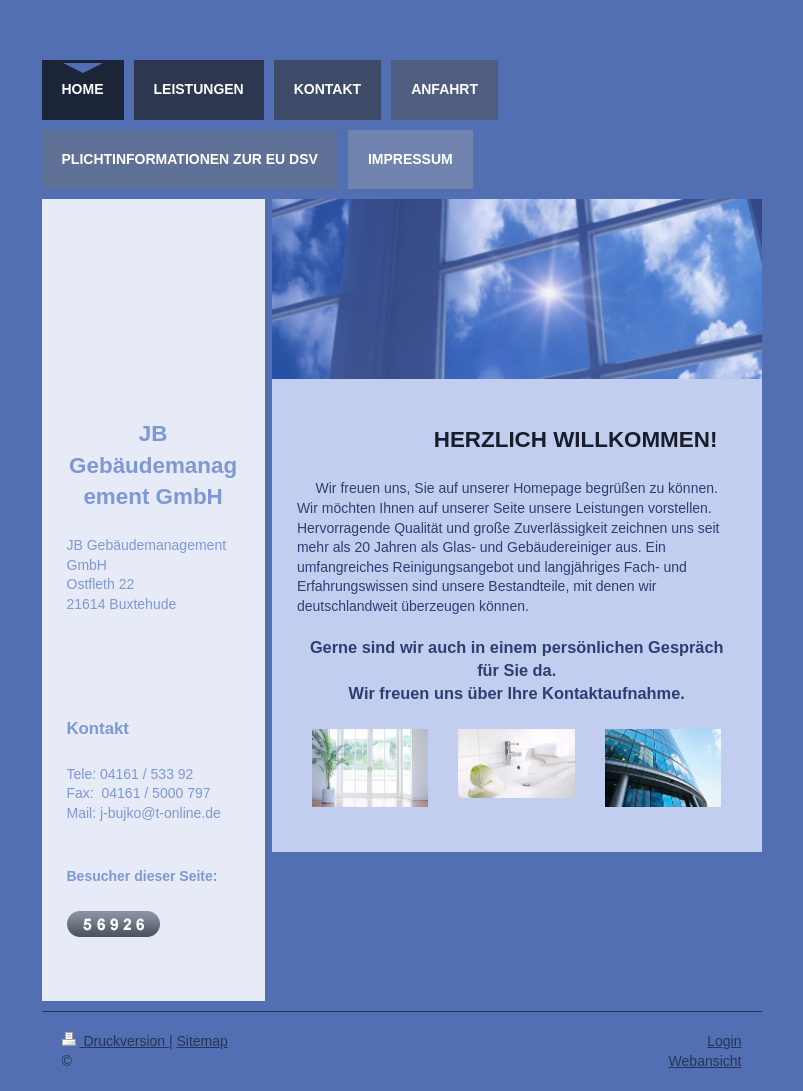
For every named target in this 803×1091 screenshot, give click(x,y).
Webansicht (705, 1061)
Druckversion (115, 1041)
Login (724, 1041)
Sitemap (202, 1041)
